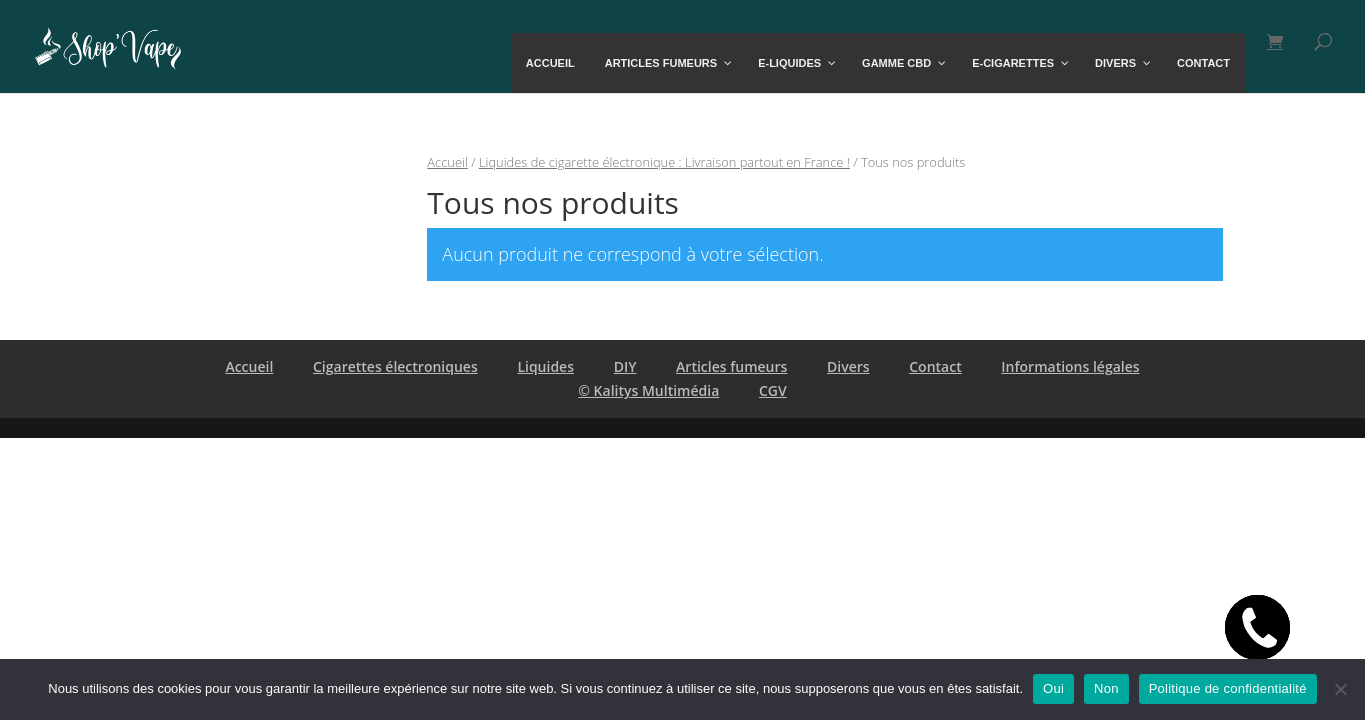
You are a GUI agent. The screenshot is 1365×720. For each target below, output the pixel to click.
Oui (1053, 688)
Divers (848, 366)
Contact (935, 366)
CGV (773, 390)
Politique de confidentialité (1228, 688)
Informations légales (1070, 366)
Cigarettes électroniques (395, 366)
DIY (625, 366)
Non (1106, 688)
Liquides (545, 366)
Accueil (447, 162)
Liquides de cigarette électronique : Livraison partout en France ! (664, 162)
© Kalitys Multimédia (648, 390)
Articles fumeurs (731, 366)
